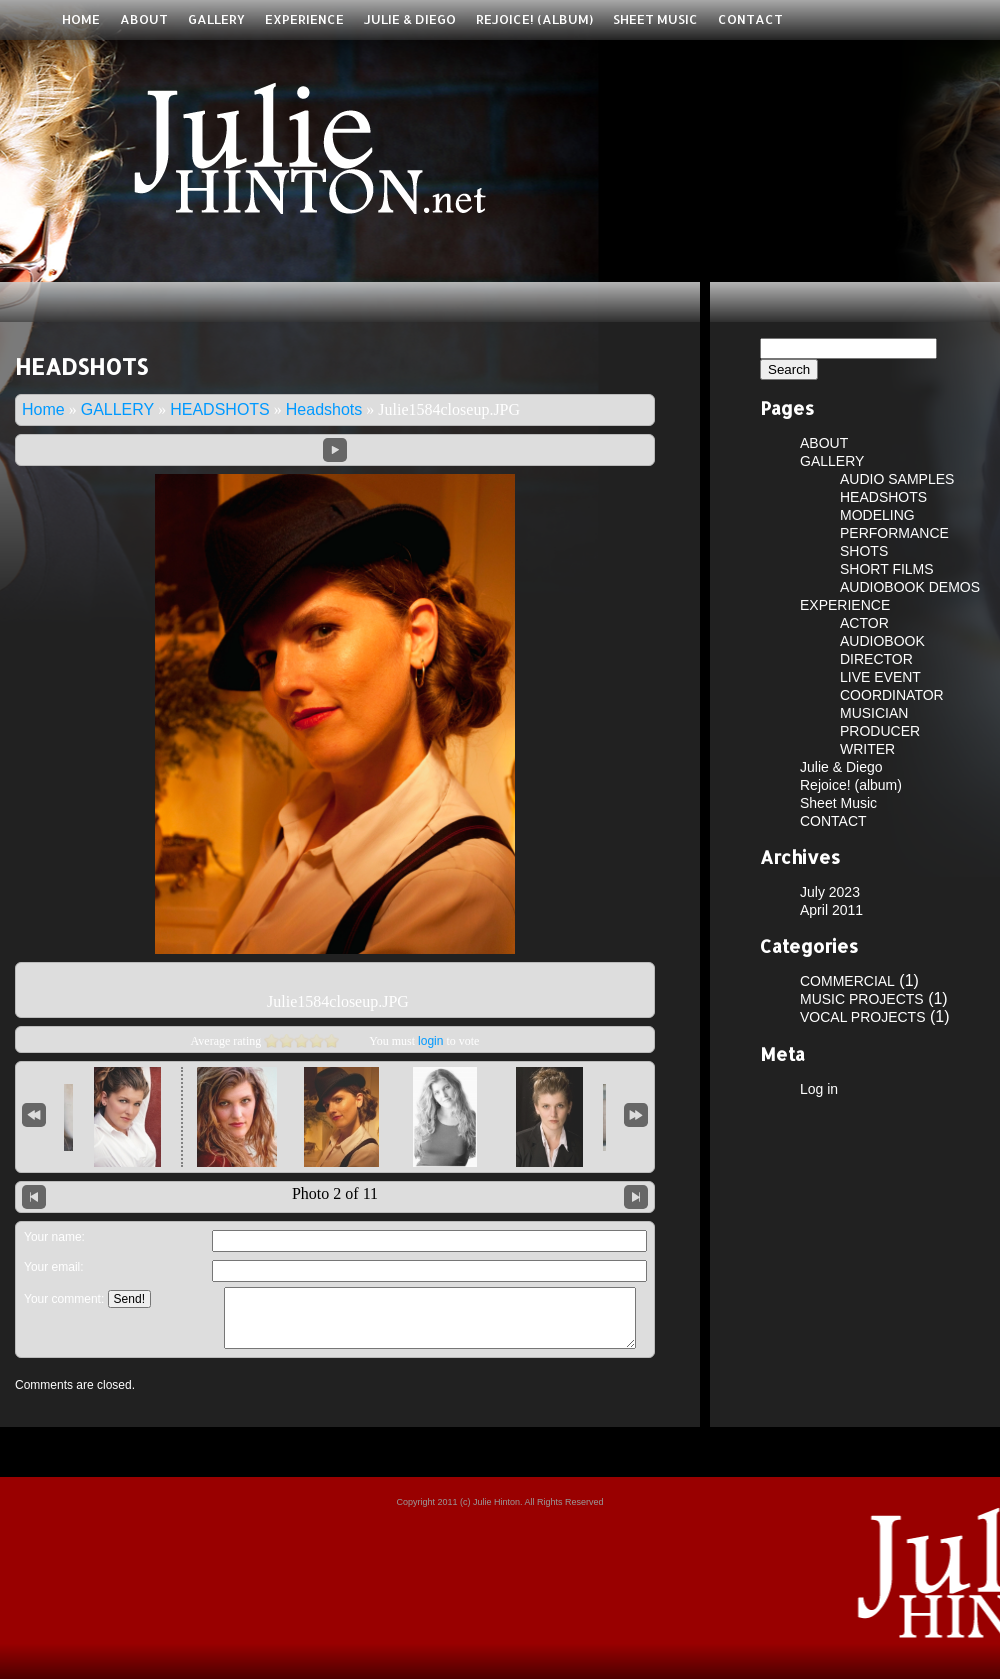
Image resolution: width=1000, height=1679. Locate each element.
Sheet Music (655, 19)
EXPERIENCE (304, 19)
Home (81, 19)
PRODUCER (880, 731)
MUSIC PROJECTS (862, 999)
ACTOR (864, 623)
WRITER (867, 749)
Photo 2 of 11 (335, 1193)
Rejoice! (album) (534, 19)
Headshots (324, 409)
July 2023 (830, 892)
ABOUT (144, 19)
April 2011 (831, 910)
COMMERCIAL (847, 981)
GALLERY (216, 19)
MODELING (877, 515)
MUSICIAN (874, 713)
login (430, 1041)
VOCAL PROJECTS (863, 1017)
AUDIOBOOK (882, 641)
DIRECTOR (876, 659)
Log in (819, 1089)
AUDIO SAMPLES (897, 479)
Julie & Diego (410, 19)
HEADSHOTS (220, 409)
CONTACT (750, 19)
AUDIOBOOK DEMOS (910, 587)
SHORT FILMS (887, 569)
